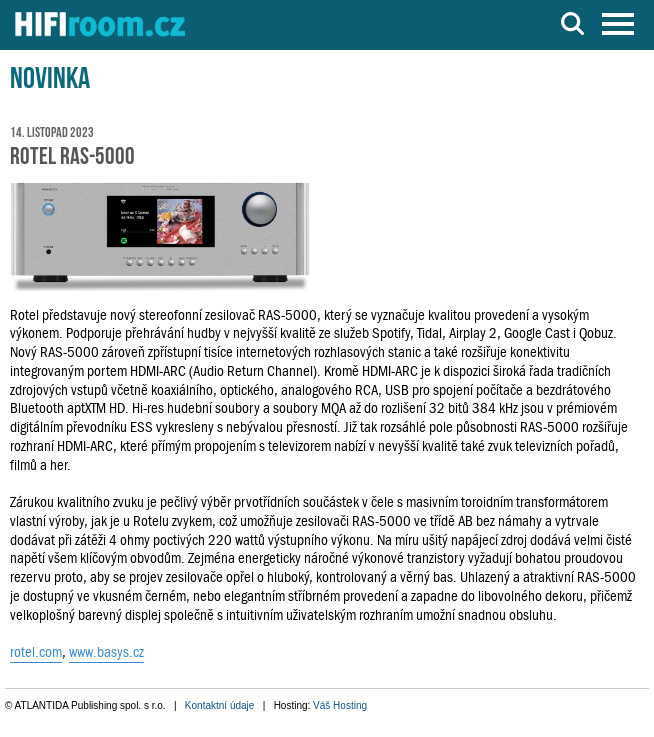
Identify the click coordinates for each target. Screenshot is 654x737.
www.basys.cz (106, 652)
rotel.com (36, 652)
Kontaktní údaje (220, 705)
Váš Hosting (340, 705)
